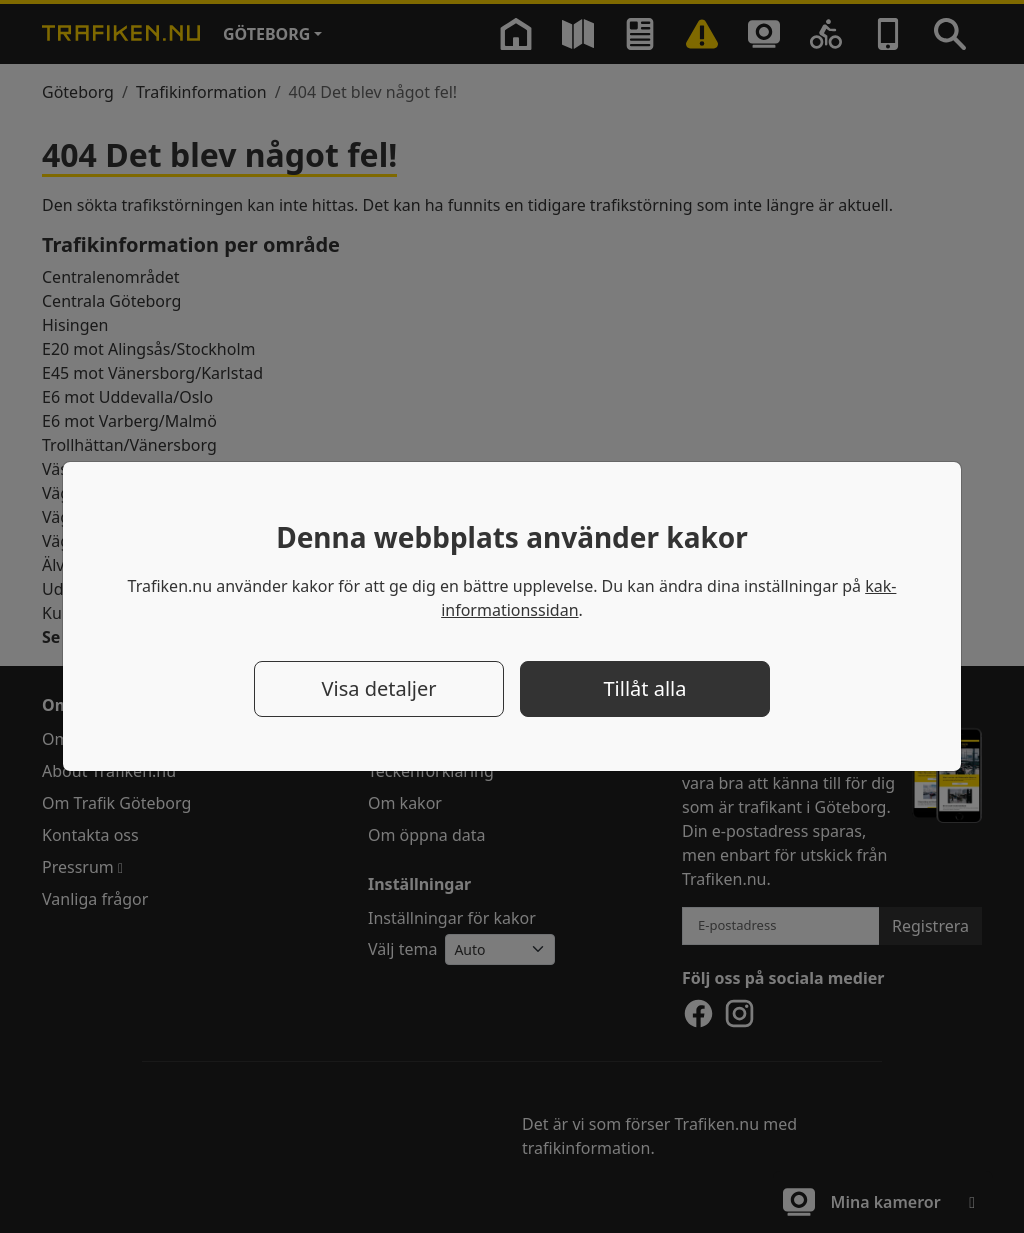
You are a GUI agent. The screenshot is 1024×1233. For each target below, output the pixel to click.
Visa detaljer (378, 688)
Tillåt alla (645, 688)
